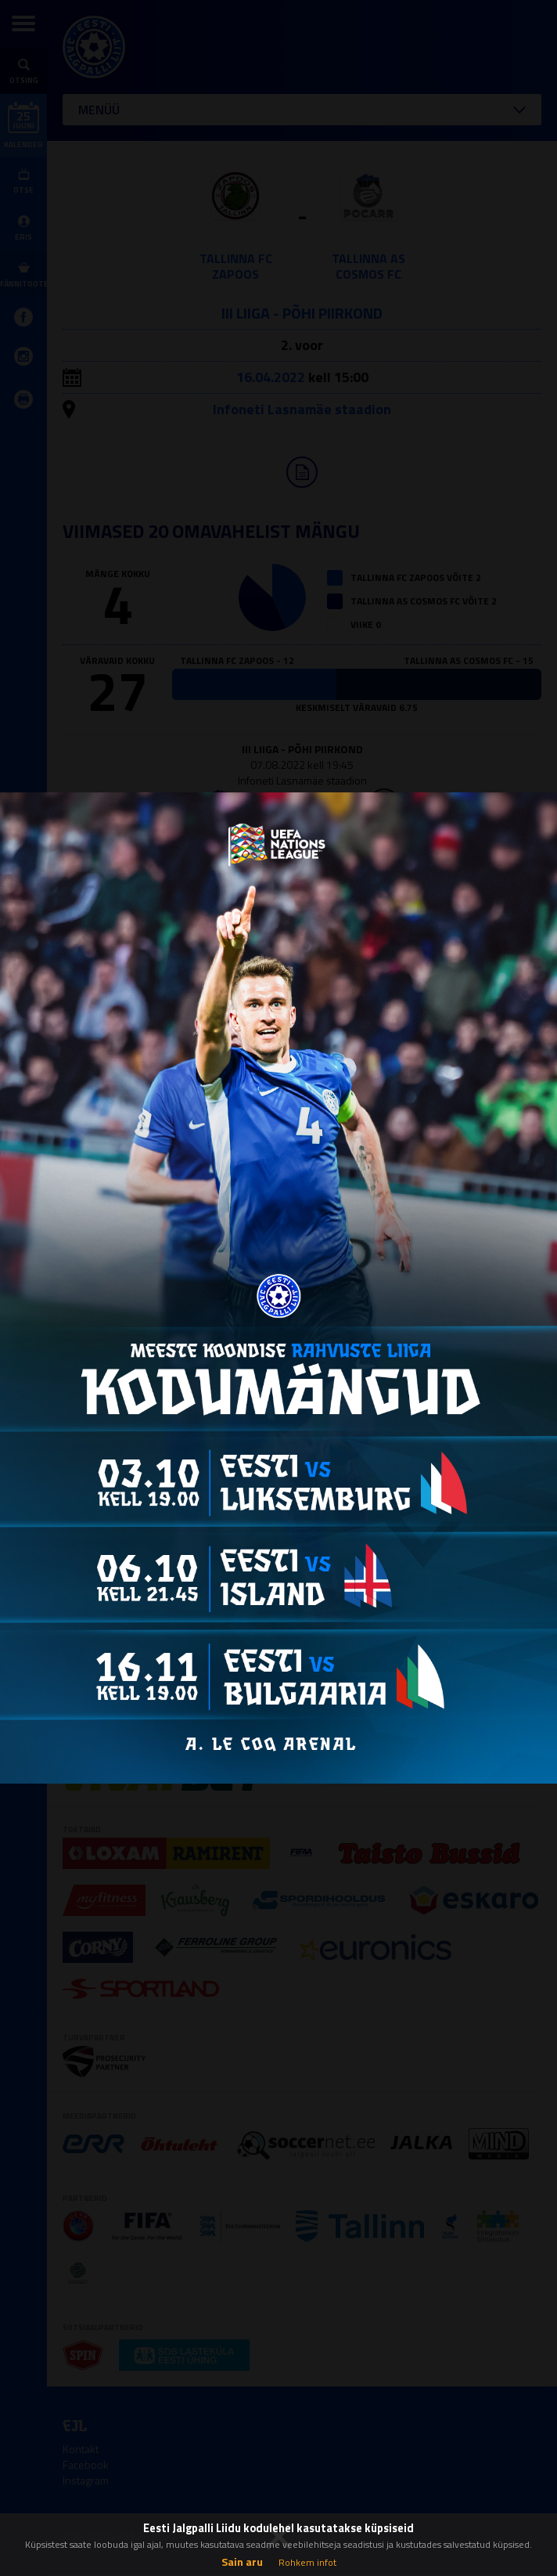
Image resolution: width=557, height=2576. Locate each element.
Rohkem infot (307, 2562)
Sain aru (242, 2561)
